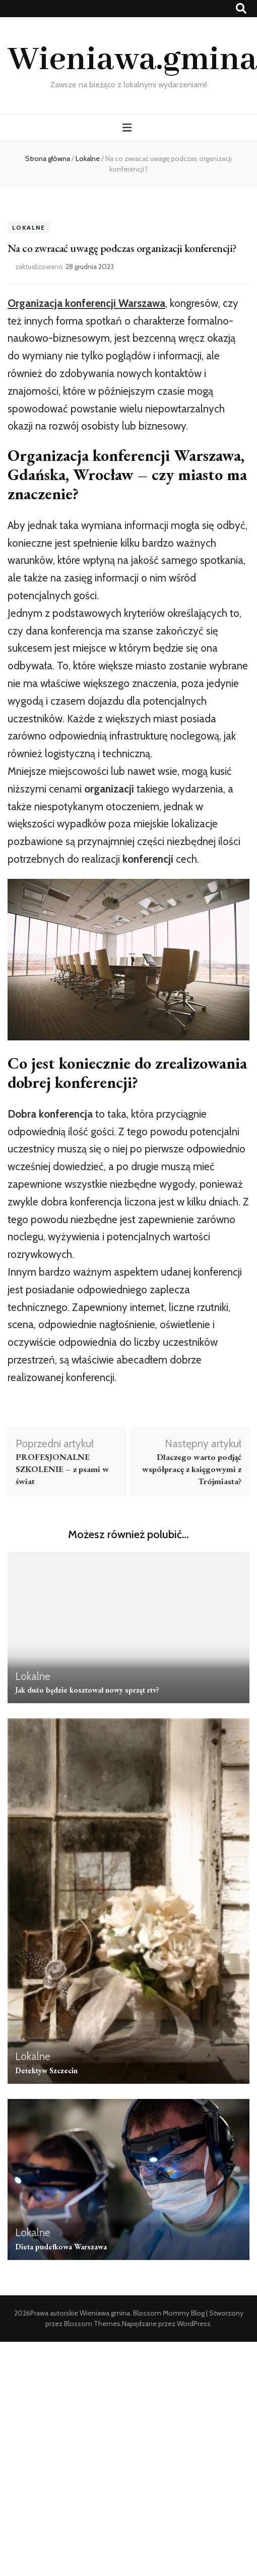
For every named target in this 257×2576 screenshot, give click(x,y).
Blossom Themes (92, 2323)
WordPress (194, 2323)
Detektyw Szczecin (46, 2070)
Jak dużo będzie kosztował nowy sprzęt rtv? (87, 1690)
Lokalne (28, 227)
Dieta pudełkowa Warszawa (61, 2246)
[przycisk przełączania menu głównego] (128, 127)
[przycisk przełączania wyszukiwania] (241, 8)
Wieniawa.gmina (132, 60)
